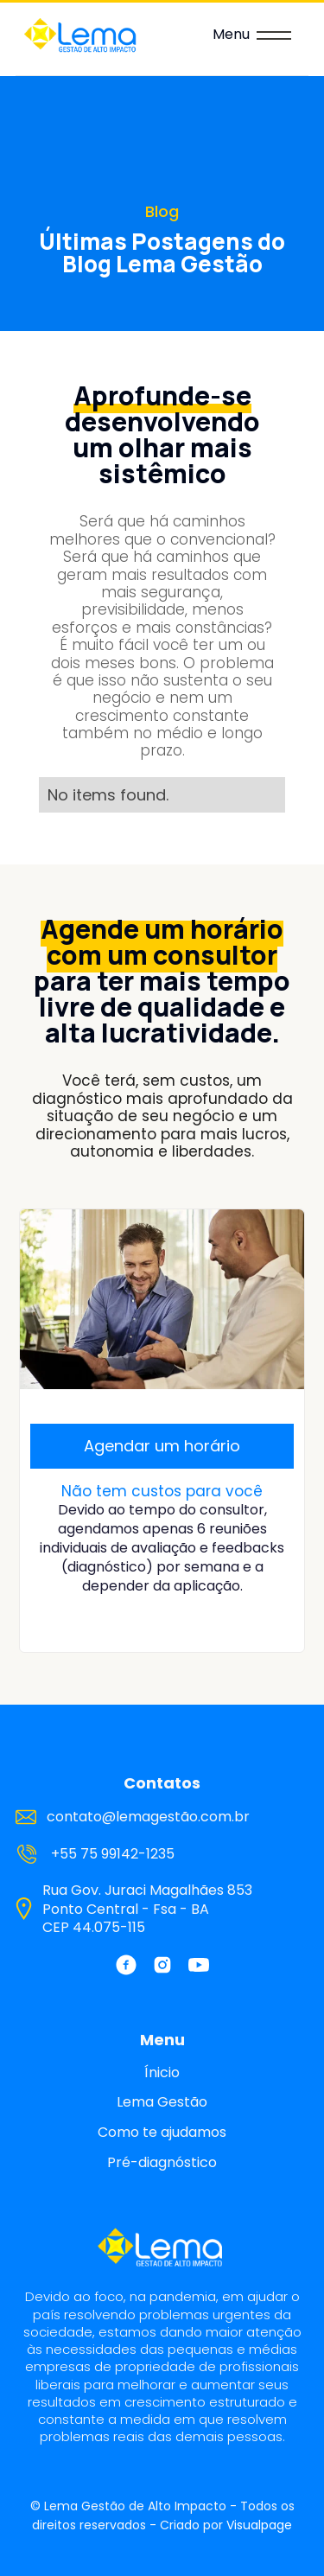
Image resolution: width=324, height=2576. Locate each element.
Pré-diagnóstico (162, 2162)
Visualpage (259, 2525)
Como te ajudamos (162, 2132)
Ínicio (162, 2072)
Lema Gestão (162, 2102)
